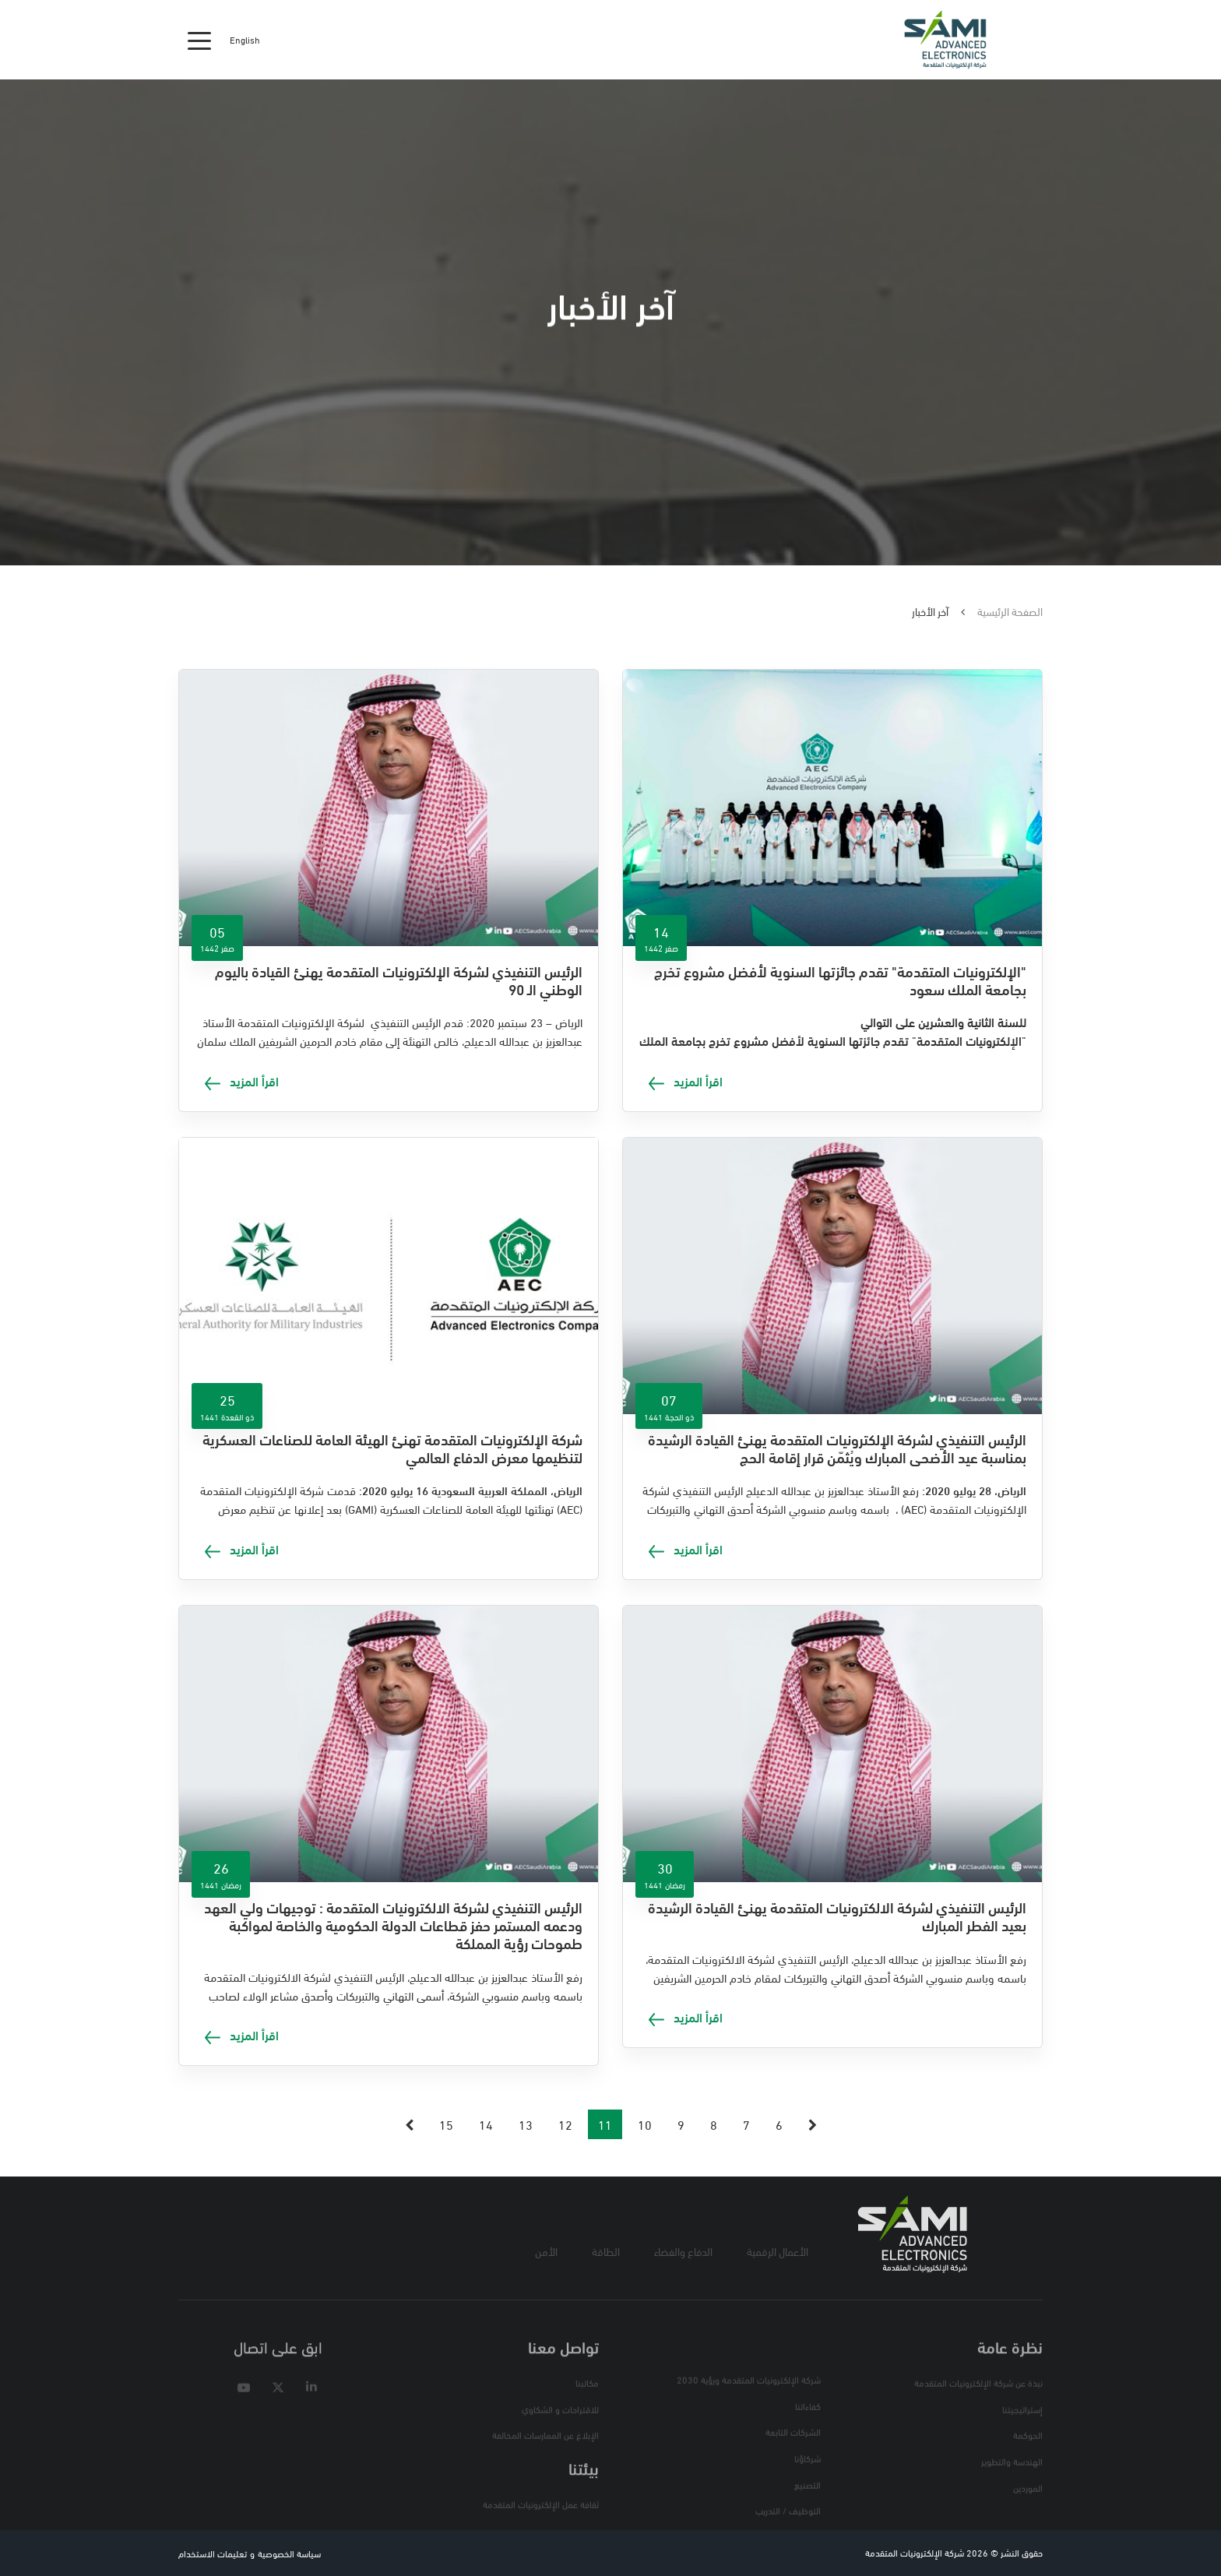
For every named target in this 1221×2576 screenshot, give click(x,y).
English (245, 39)
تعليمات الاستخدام (212, 2553)
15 (446, 2124)
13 (526, 2124)
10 (645, 2124)
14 (486, 2124)
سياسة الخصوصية (289, 2553)
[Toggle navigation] (199, 40)
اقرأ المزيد (686, 1080)
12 (565, 2124)
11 (605, 2124)
